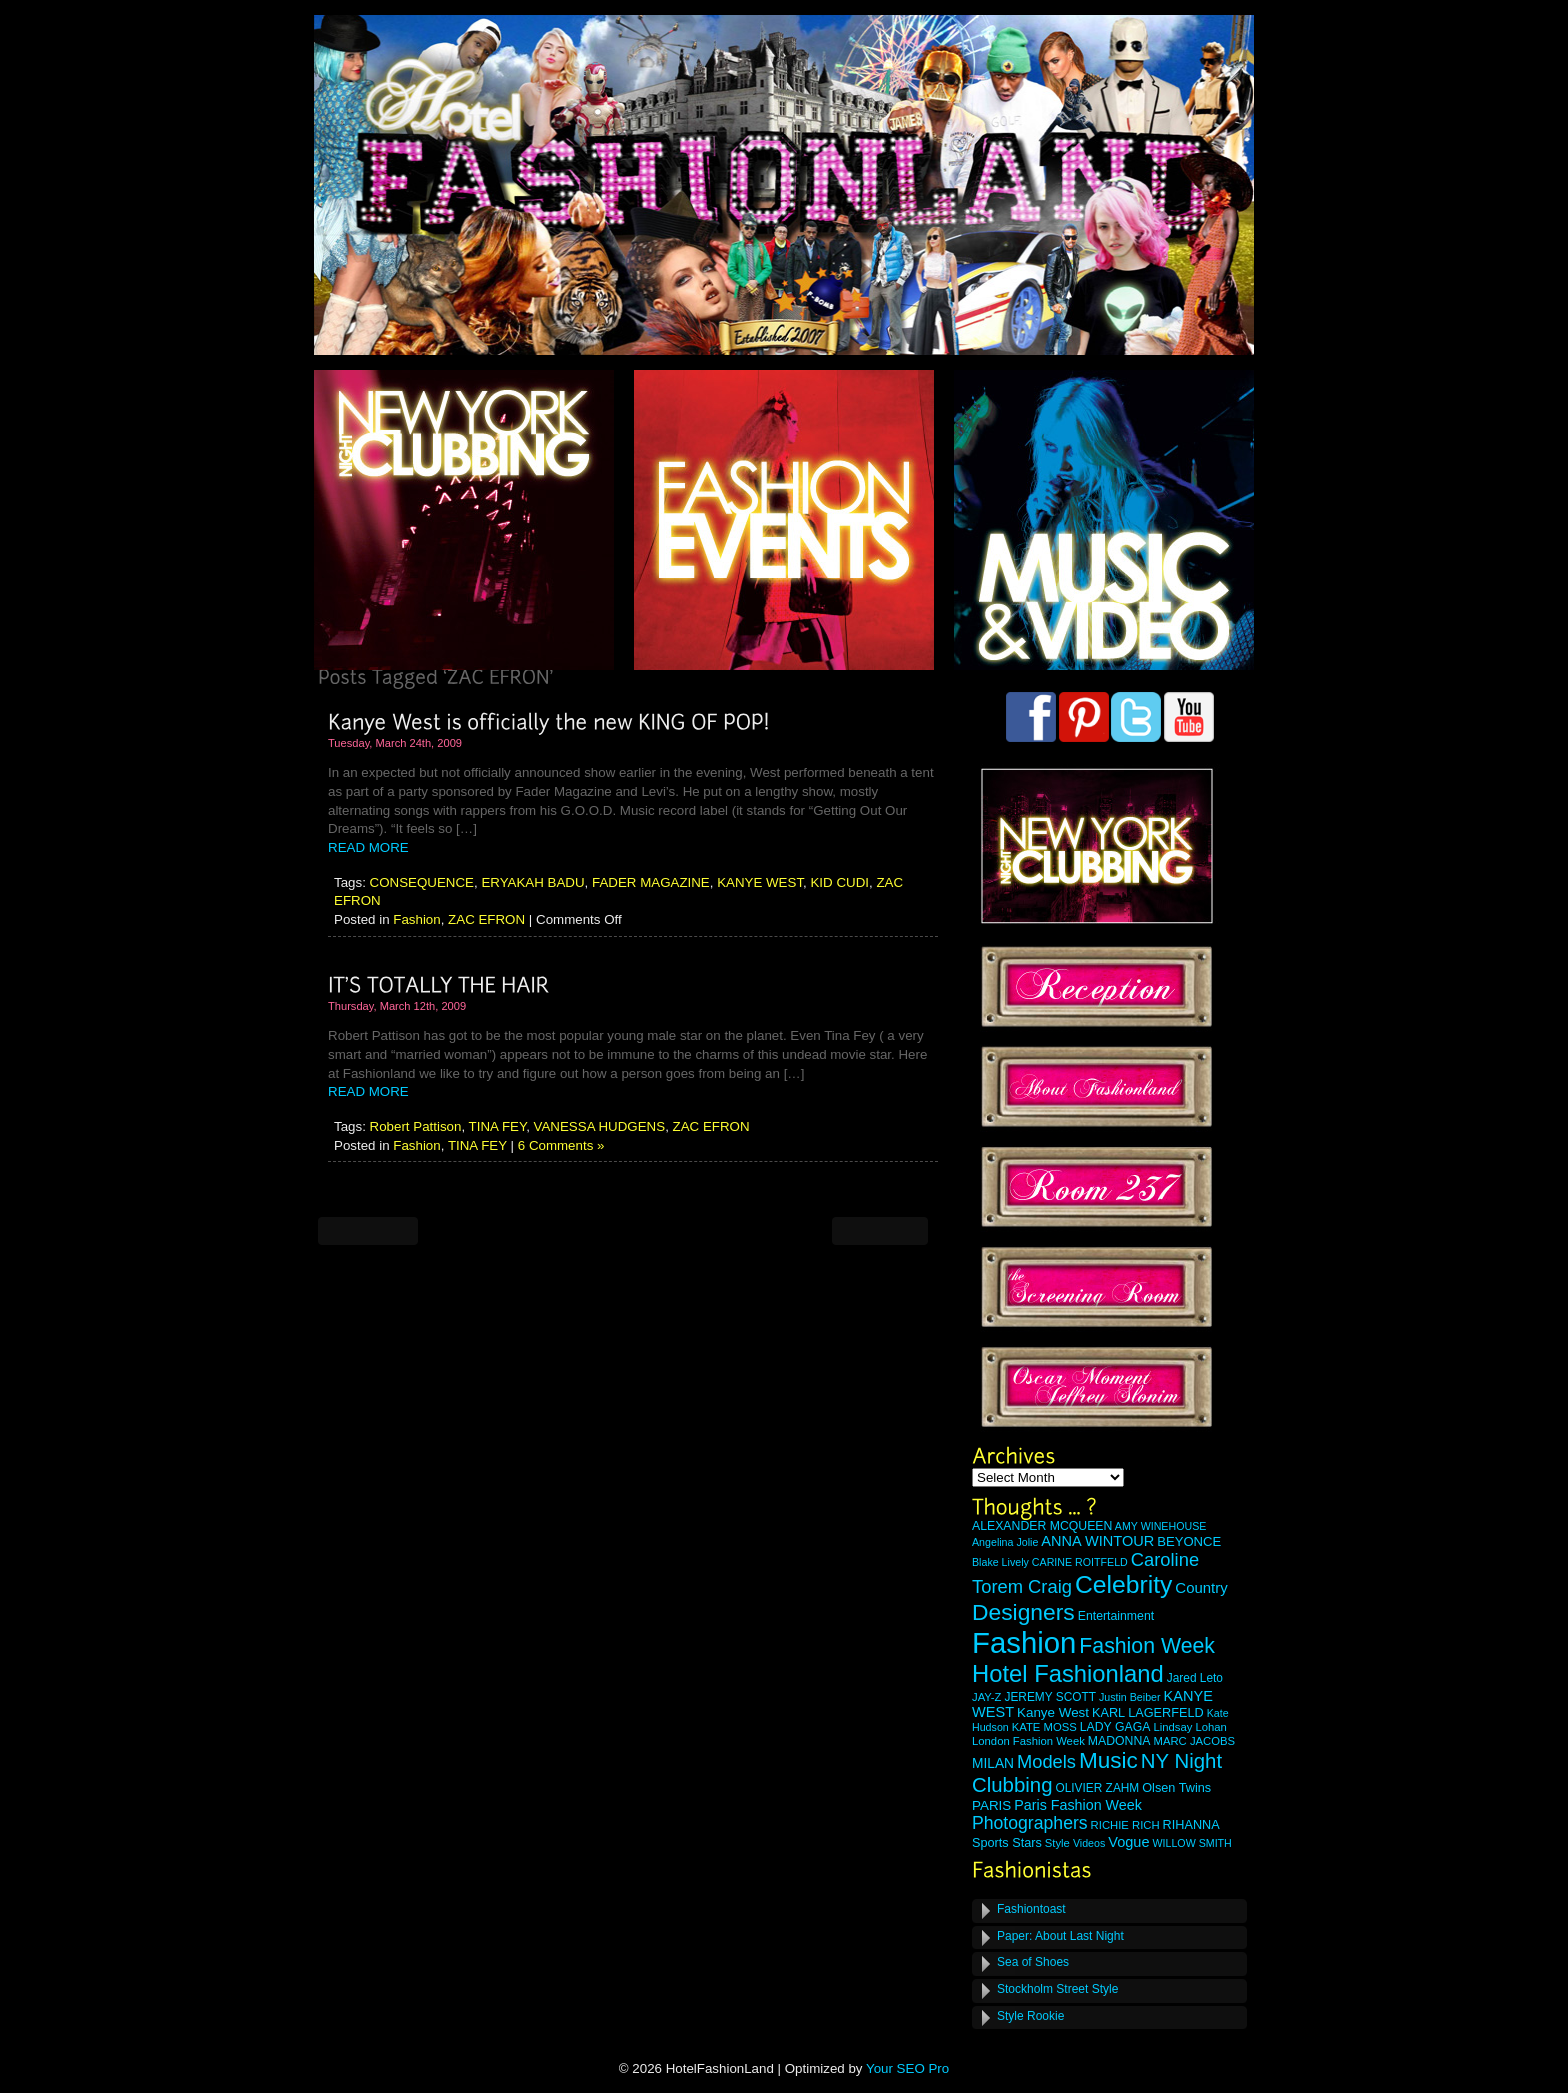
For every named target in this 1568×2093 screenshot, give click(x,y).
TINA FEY (498, 1126)
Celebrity (1123, 1584)
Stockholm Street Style (1057, 1989)
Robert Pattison (416, 1126)
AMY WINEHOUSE (1161, 1526)
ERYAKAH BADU (532, 882)
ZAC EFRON (486, 919)
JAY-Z (987, 1697)
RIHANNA (1191, 1825)
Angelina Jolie (1005, 1542)
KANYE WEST (760, 882)
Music (1108, 1760)
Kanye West (1053, 1712)
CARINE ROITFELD (1080, 1562)
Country (1201, 1587)
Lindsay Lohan (1190, 1727)
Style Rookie (1030, 2016)
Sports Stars (1007, 1843)
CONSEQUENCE (422, 882)
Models (1046, 1761)
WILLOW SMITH (1191, 1843)
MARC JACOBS (1194, 1741)
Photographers (1030, 1823)
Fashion (416, 919)
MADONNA (1119, 1741)
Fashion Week (1147, 1646)
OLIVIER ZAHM (1097, 1788)
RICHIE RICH (1125, 1825)
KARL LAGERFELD (1148, 1713)
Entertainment (1116, 1616)
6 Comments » (561, 1145)
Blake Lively (1000, 1562)
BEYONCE (1189, 1541)
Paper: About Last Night (1060, 1936)
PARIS (991, 1805)
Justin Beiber (1130, 1697)
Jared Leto (1195, 1678)
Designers (1023, 1612)
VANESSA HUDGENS (600, 1126)
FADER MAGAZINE (651, 882)
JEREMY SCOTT (1050, 1697)
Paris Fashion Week (1078, 1805)
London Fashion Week (1028, 1741)
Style (1057, 1843)
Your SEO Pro (907, 2068)
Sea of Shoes (1033, 1962)
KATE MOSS (1044, 1727)
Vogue (1128, 1842)
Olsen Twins (1176, 1788)
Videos (1089, 1843)
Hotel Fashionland (1068, 1673)
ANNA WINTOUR (1097, 1541)
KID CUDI (839, 882)
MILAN (993, 1763)
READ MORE (368, 847)
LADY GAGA (1115, 1727)
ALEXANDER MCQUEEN (1042, 1526)
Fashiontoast (1031, 1909)
